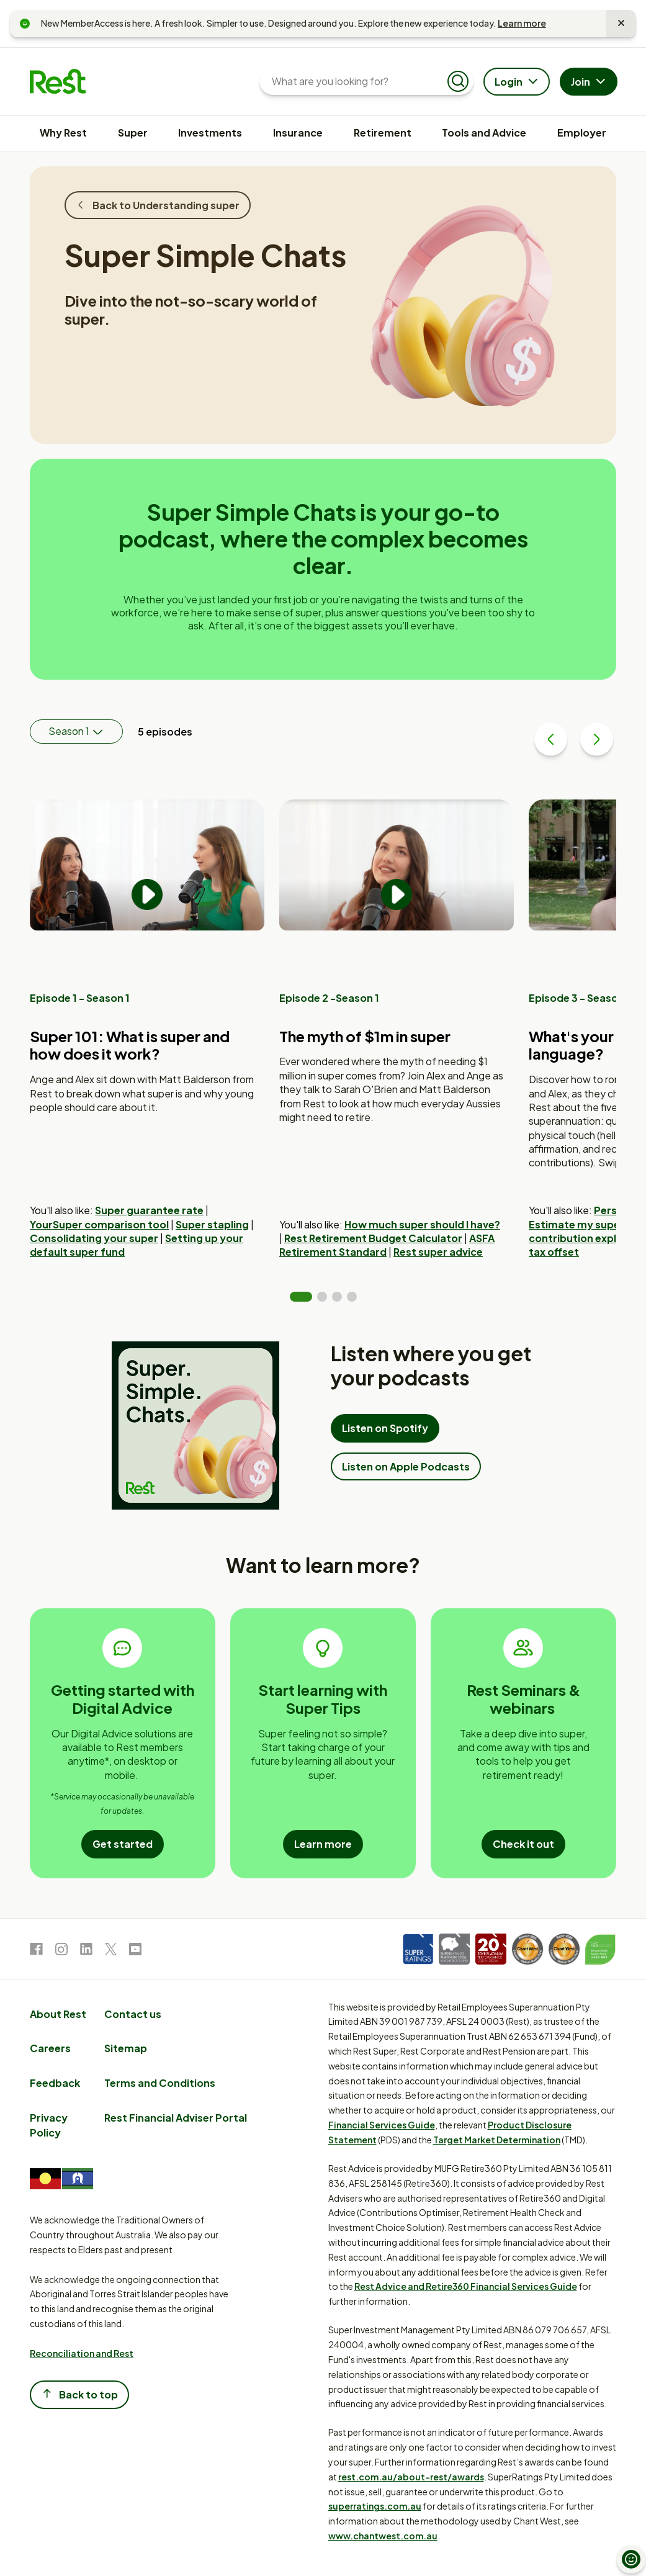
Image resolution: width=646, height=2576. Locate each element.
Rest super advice (438, 1251)
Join (590, 82)
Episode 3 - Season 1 (579, 997)
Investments (210, 132)
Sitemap (125, 2048)
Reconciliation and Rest (81, 2353)
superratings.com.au (374, 2505)
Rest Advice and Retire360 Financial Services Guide (465, 2286)
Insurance (298, 132)
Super (133, 132)
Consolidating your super (94, 1238)
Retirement (382, 132)
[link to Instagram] (61, 1951)
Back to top (79, 2394)
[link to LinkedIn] (86, 1951)
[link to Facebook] (36, 1951)
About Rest (58, 2013)
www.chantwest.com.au (382, 2535)
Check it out (523, 1843)
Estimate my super (576, 1224)
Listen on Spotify (385, 1427)
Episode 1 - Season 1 (80, 997)
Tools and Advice (484, 132)
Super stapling (212, 1224)
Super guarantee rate (149, 1210)
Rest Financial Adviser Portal (175, 2117)
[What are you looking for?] (356, 81)
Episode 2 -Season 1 (329, 997)
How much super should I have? (422, 1224)
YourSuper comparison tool (99, 1224)
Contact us (132, 2013)
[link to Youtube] (135, 1951)
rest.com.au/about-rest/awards (411, 2476)
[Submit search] (458, 81)
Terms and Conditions (159, 2082)
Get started (122, 1843)
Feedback (55, 2082)
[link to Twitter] (111, 1951)
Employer (581, 132)
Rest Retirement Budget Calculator (373, 1238)
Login (518, 82)
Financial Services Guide (381, 2124)
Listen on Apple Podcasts (406, 1466)
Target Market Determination (496, 2139)
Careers (50, 2048)
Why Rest (63, 132)
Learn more (522, 23)
